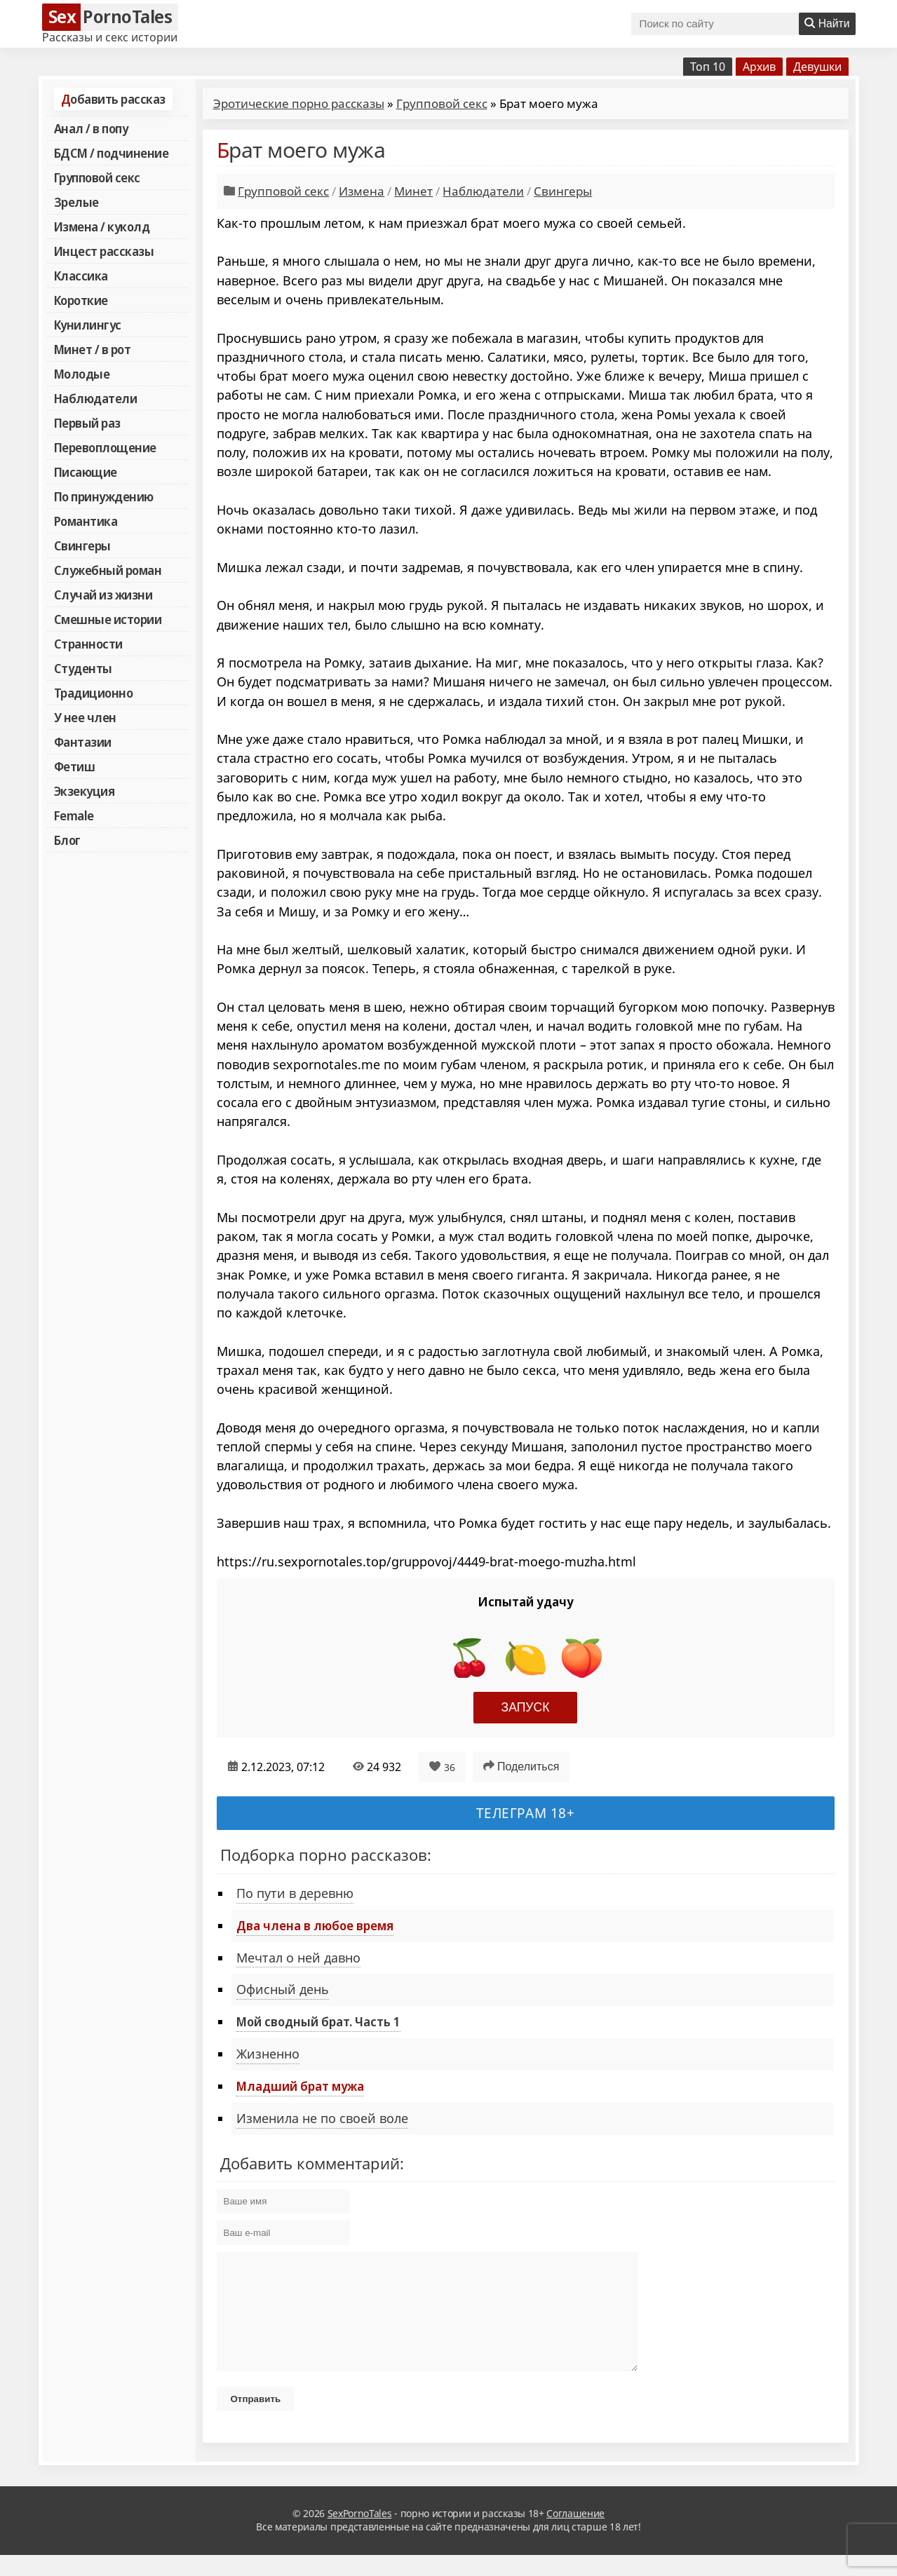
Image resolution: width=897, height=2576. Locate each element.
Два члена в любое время (314, 1925)
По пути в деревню (294, 1893)
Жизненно (267, 2053)
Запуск (525, 1707)
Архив (759, 66)
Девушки (817, 66)
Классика (81, 275)
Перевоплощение (105, 447)
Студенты (83, 668)
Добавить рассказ (113, 98)
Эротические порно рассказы (298, 103)
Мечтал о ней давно (298, 1957)
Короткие (81, 300)
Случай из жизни (103, 594)
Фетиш (74, 766)
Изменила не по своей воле (322, 2118)
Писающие (85, 471)
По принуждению (104, 496)
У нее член (85, 717)
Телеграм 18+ (525, 1812)
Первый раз (87, 422)
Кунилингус (87, 324)
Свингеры (82, 545)
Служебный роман (108, 570)
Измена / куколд (102, 226)
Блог (67, 840)
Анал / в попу (91, 128)
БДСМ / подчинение (111, 152)
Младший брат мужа (300, 2085)
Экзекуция (84, 790)
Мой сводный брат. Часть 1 (318, 2021)
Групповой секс (97, 177)
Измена (361, 191)
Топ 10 (707, 66)
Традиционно (93, 692)
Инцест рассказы (104, 251)
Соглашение (575, 2534)
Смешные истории (108, 619)
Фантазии (83, 741)
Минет (413, 191)
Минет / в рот (92, 349)
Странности (88, 643)
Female (74, 815)
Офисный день (282, 1989)
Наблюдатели (95, 398)
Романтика (86, 521)
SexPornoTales (360, 2534)
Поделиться (521, 1766)
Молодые (82, 373)
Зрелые (76, 202)
